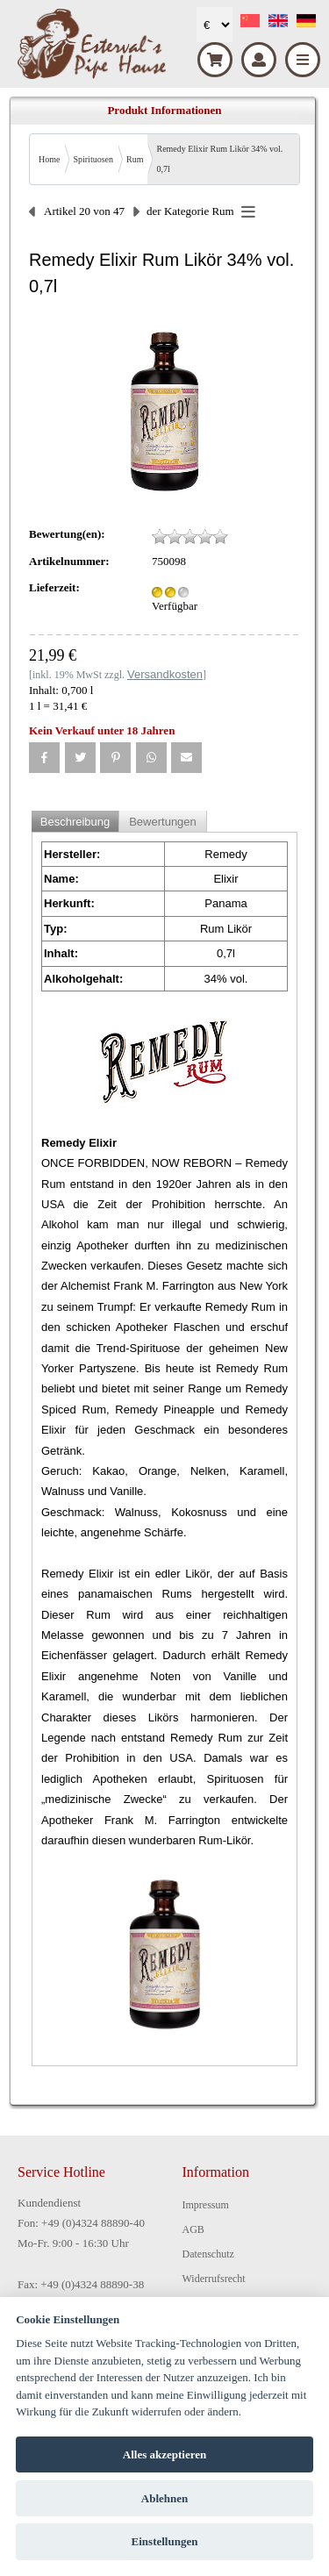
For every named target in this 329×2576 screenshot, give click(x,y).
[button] (44, 757)
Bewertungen (163, 821)
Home (49, 159)
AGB (193, 2229)
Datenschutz (208, 2254)
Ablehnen (164, 2498)
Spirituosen (93, 159)
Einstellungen (165, 2541)
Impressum (205, 2205)
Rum (134, 159)
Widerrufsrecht (214, 2278)
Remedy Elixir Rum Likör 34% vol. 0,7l (219, 159)
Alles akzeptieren (164, 2454)
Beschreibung (75, 821)
